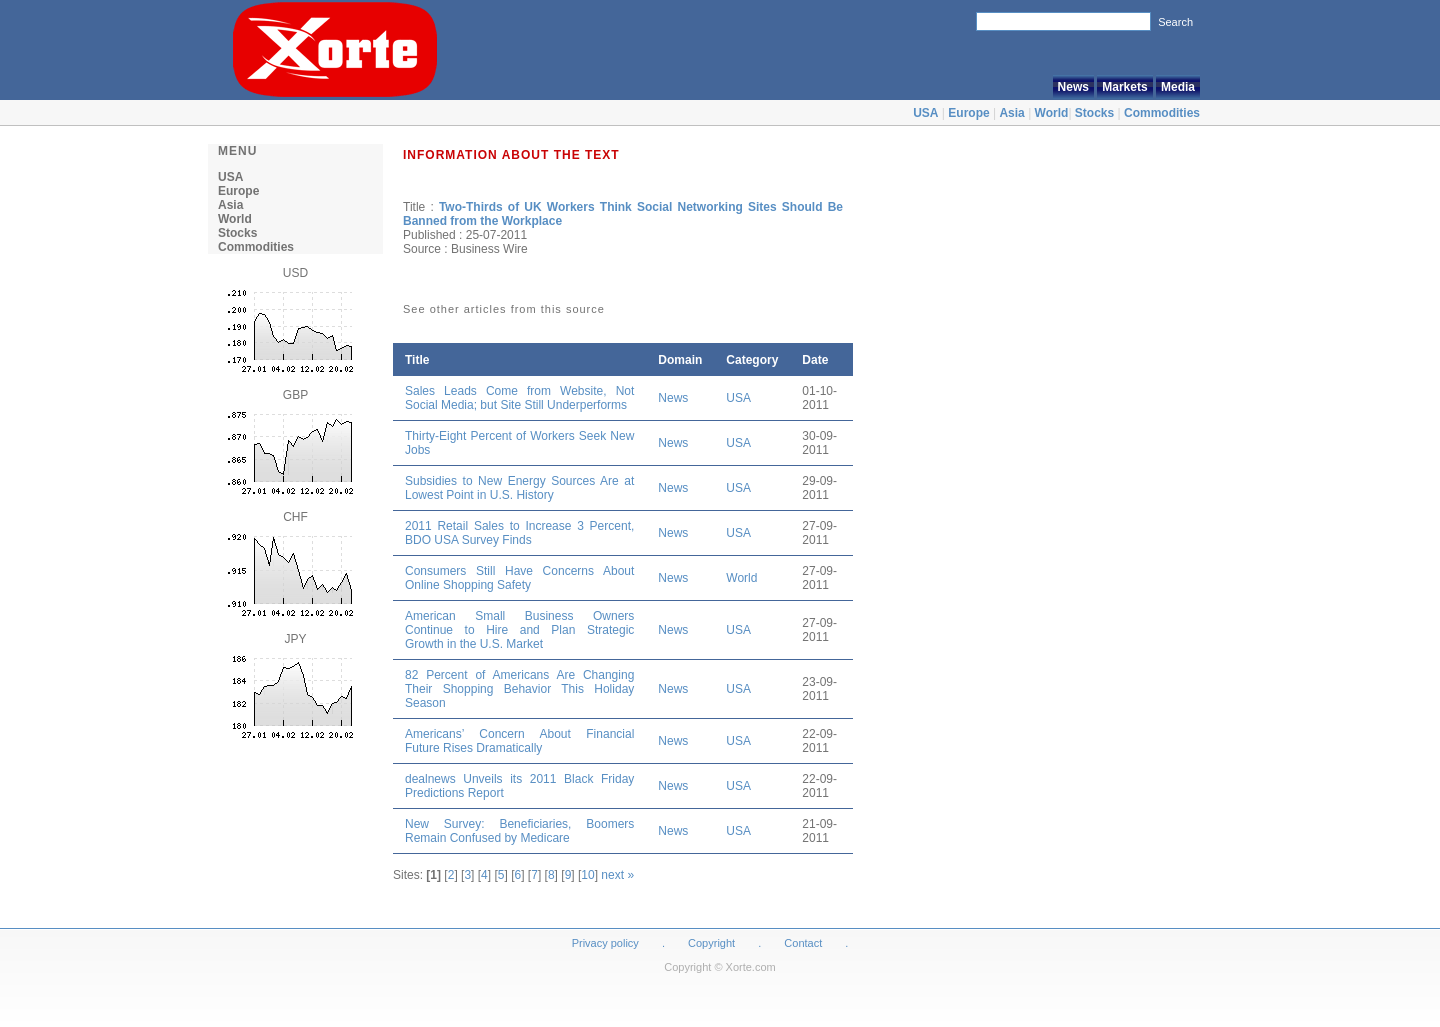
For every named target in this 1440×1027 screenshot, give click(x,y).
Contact (803, 943)
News (1073, 87)
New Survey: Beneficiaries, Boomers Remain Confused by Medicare (519, 831)
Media (1178, 87)
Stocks (1094, 113)
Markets (1124, 87)
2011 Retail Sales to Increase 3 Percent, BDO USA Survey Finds (519, 533)
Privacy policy (605, 943)
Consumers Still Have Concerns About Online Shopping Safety (519, 578)
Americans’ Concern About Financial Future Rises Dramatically (519, 741)
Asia (1011, 113)
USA (925, 113)
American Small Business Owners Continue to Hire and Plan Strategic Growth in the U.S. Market (519, 630)
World (1052, 113)
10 (587, 875)
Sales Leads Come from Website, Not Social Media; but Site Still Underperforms (519, 398)
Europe (968, 113)
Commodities (1162, 113)
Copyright (711, 943)
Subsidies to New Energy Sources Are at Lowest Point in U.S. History (519, 488)
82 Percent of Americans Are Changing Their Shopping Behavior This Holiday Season (519, 689)
